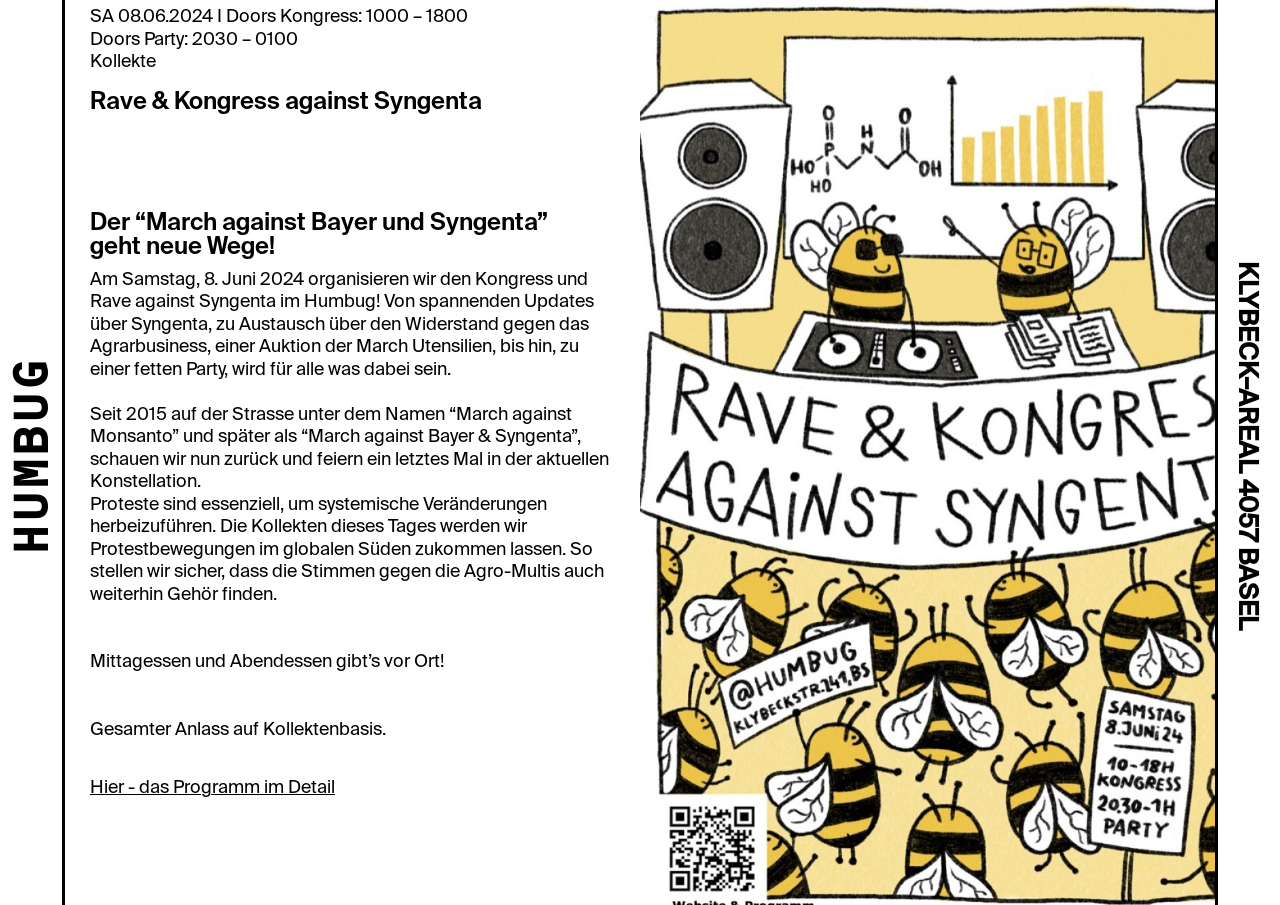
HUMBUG (35, 458)
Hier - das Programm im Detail (212, 787)
